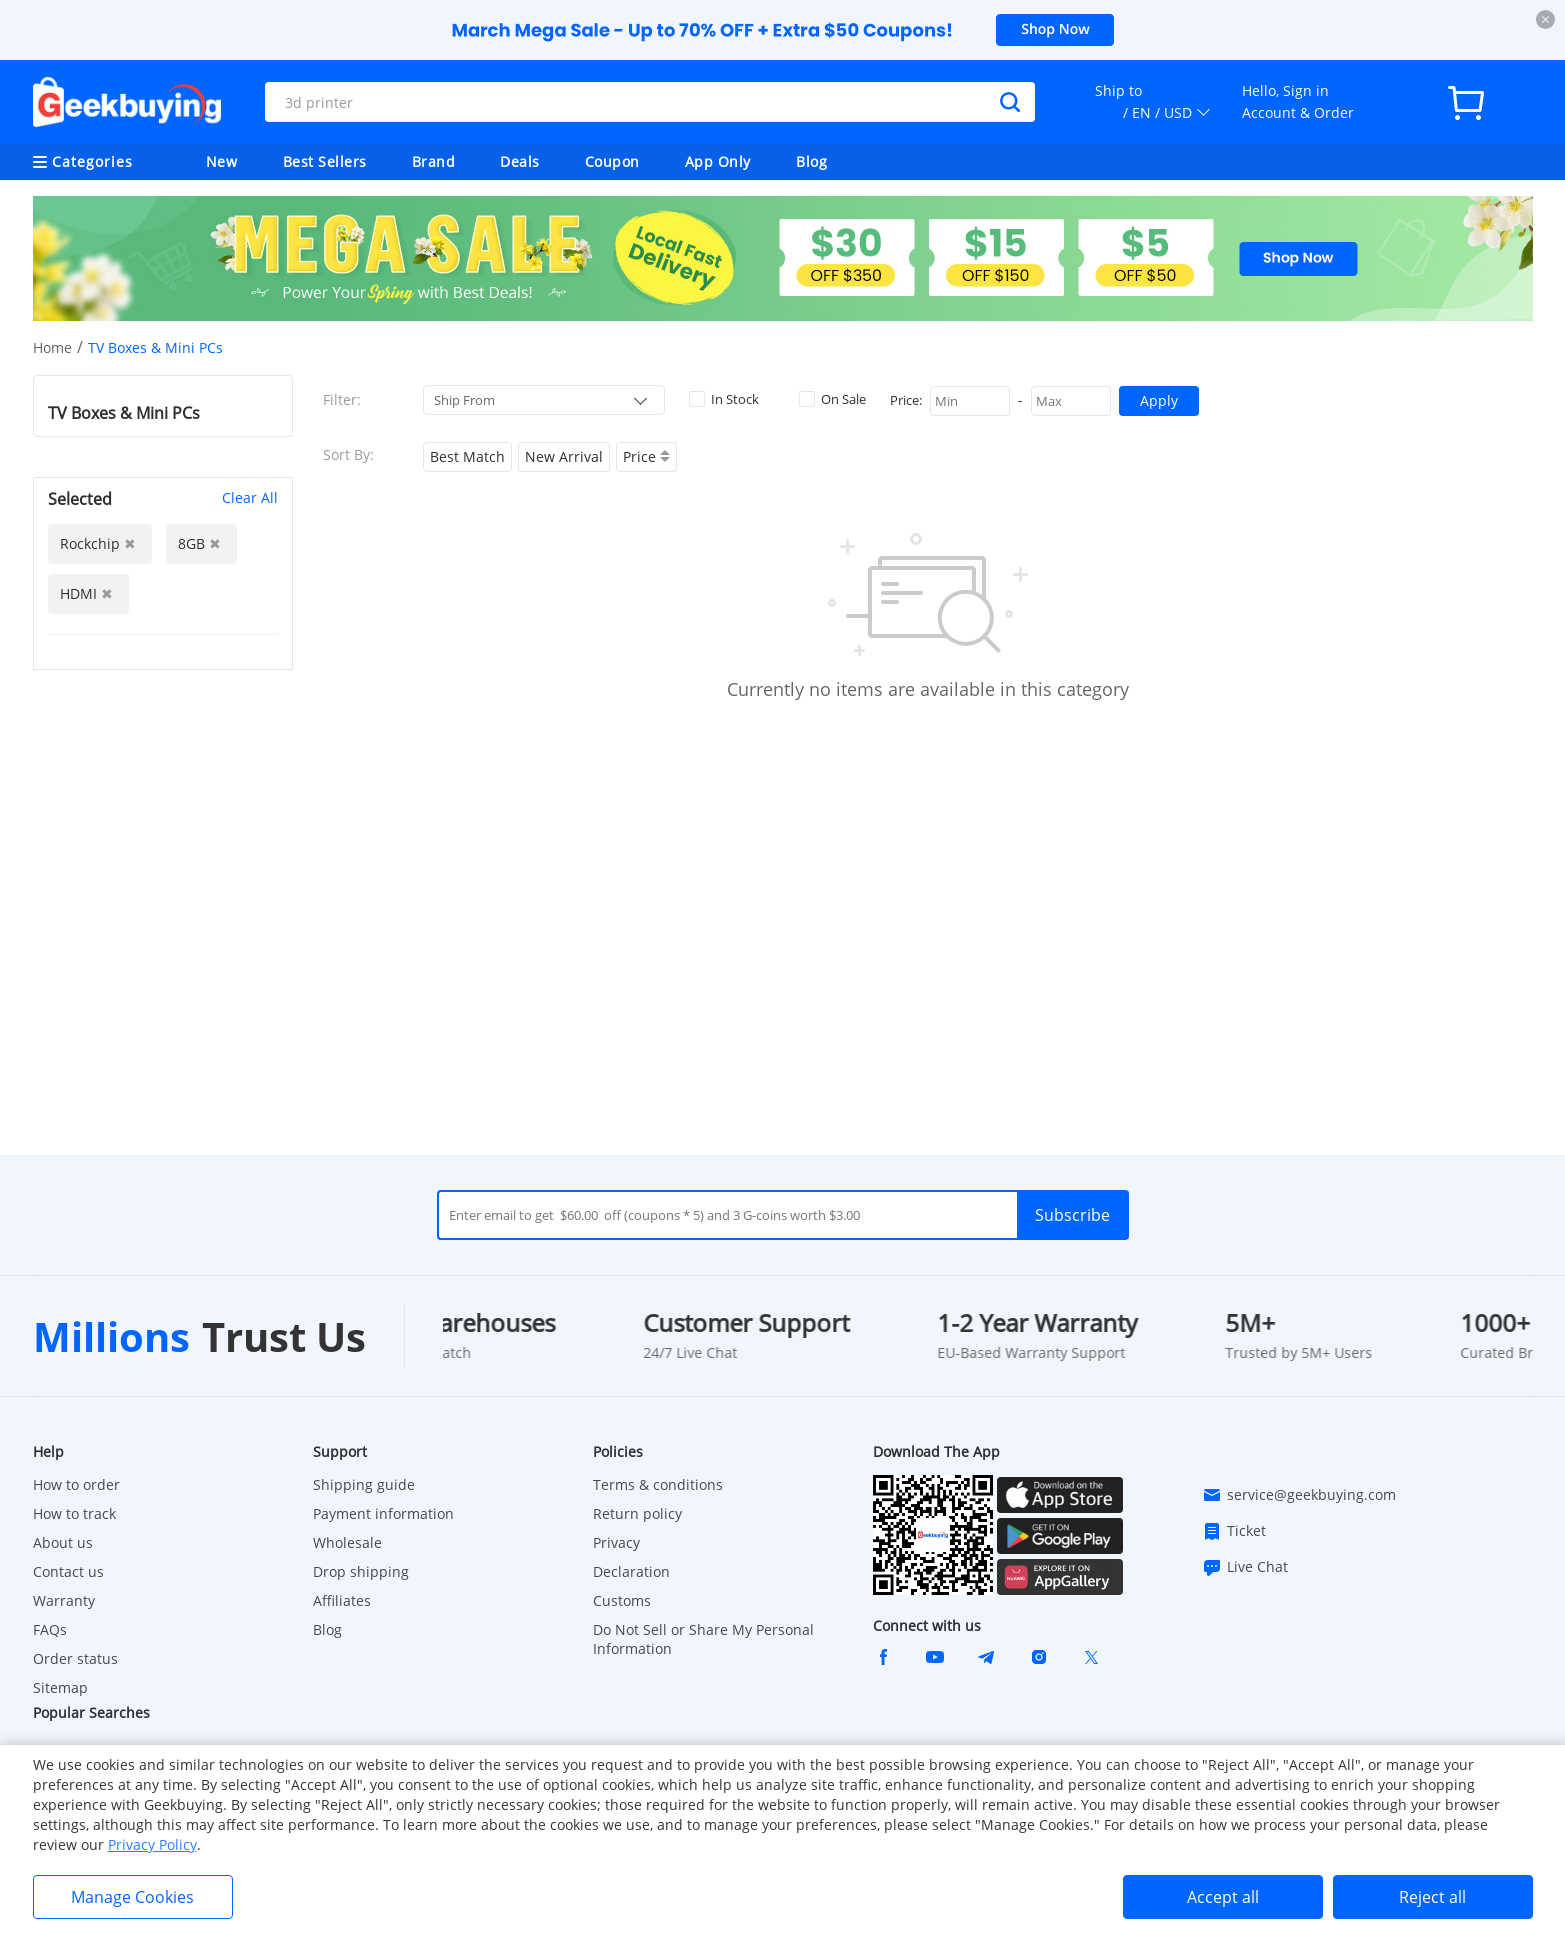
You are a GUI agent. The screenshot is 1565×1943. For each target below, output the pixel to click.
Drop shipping (361, 1571)
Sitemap (60, 1687)
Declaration (631, 1571)
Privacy (616, 1542)
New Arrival (564, 456)
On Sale (832, 399)
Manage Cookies (132, 1897)
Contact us (68, 1571)
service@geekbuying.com (1299, 1495)
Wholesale (347, 1542)
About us (63, 1542)
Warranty (64, 1600)
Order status (75, 1658)
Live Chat (1245, 1567)
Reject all (1432, 1897)
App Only (718, 161)
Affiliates (342, 1600)
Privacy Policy (152, 1844)
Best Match (467, 456)
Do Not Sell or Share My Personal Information (703, 1639)
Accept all (1223, 1897)
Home (52, 347)
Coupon (612, 161)
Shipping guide (364, 1484)
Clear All (250, 497)
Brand (434, 161)
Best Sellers (325, 161)
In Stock (724, 399)
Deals (520, 161)
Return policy (637, 1513)
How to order (76, 1484)
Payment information (383, 1513)
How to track (74, 1513)
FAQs (50, 1629)
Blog (811, 161)
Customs (622, 1600)
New (222, 161)
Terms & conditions (658, 1484)
